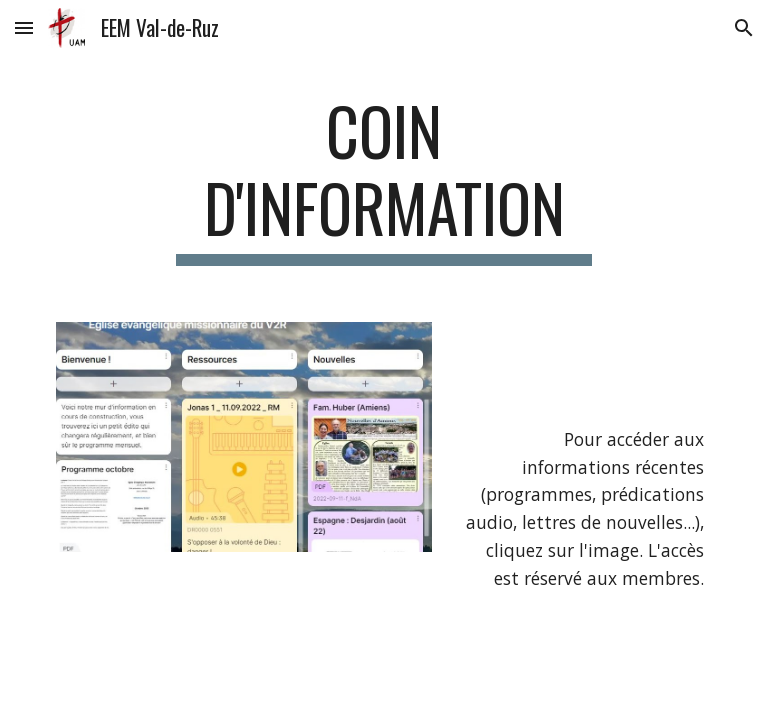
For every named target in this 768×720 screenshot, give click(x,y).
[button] (24, 27)
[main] (383, 179)
